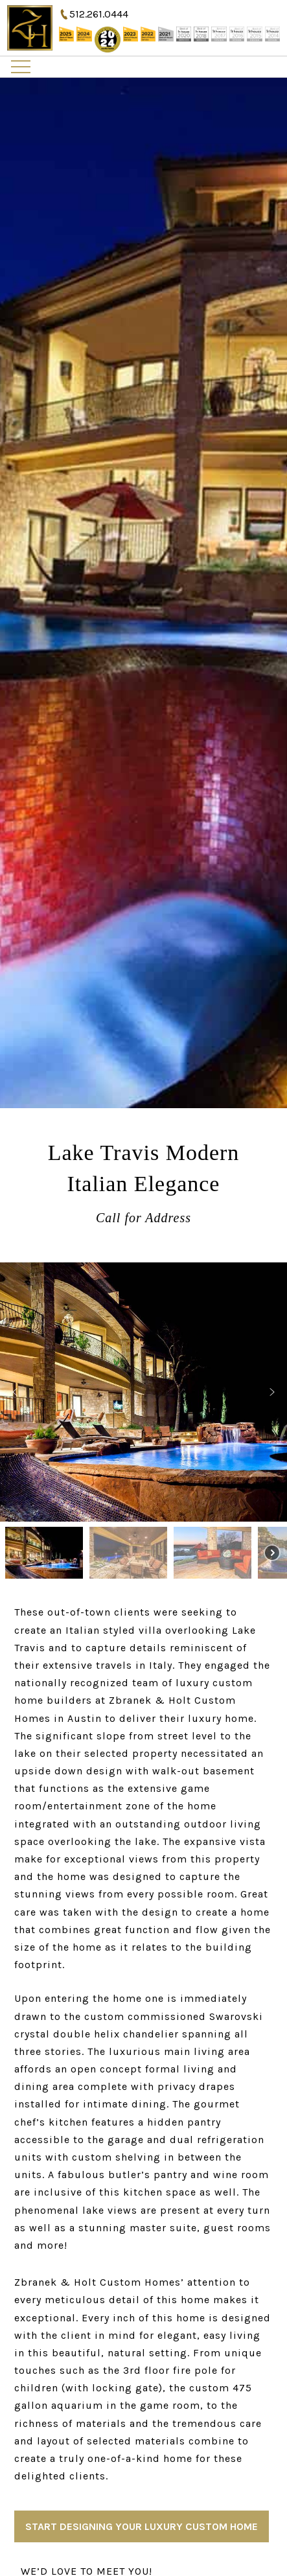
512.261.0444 (98, 14)
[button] (15, 1392)
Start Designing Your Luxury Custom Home (141, 2526)
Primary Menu (20, 66)
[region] (143, 1423)
